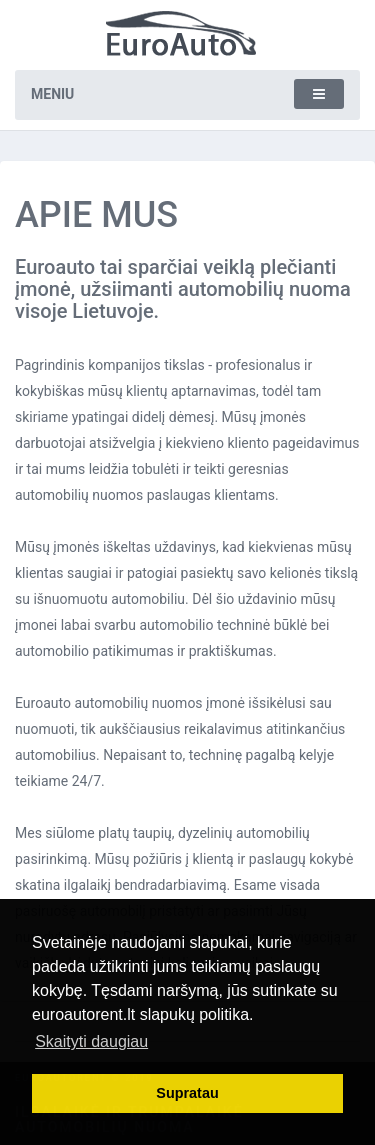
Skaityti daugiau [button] (91, 1041)
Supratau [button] (187, 1093)
